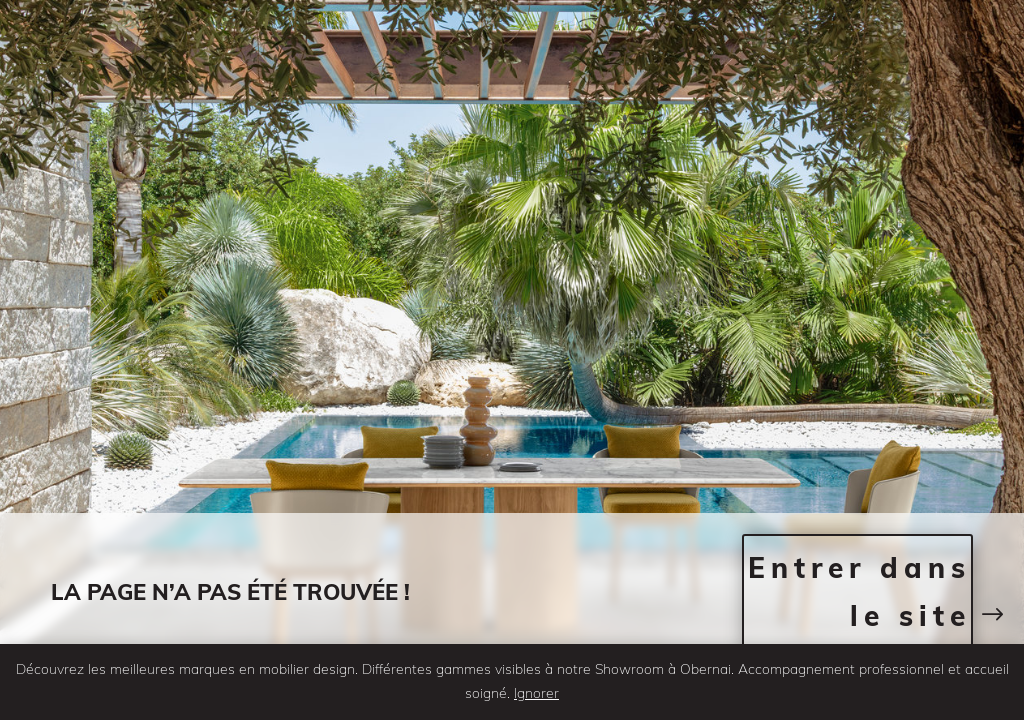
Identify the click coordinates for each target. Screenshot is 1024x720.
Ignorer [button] (536, 693)
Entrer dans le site (859, 591)
